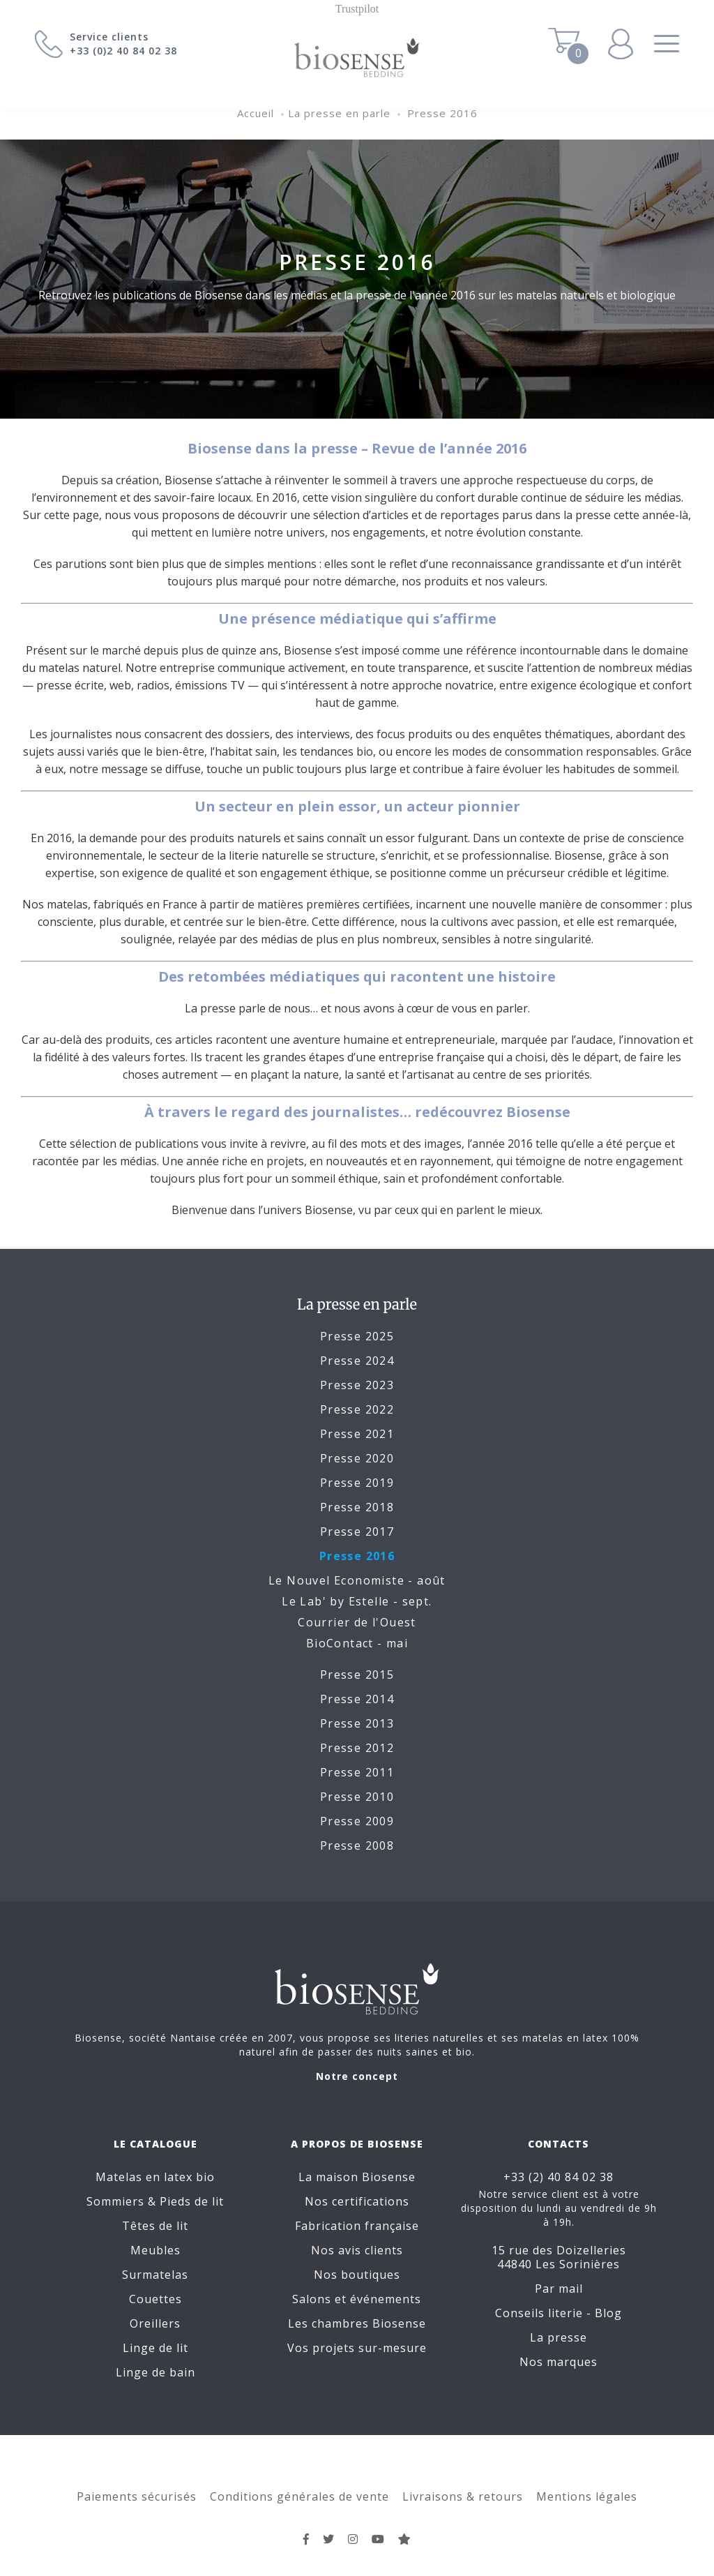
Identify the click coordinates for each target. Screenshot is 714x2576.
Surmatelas (155, 2274)
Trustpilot (357, 9)
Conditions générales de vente (299, 2496)
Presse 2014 (357, 1699)
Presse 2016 (442, 113)
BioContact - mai (357, 1643)
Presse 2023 (357, 1385)
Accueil (255, 113)
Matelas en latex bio (155, 2177)
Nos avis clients (357, 2250)
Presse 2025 (357, 1336)
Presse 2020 (357, 1458)
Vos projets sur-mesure (357, 2348)
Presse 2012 (357, 1748)
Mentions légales (586, 2496)
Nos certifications (357, 2201)
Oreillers (155, 2323)
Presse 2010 (357, 1797)
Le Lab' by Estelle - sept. (357, 1601)
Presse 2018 (357, 1507)
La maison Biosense (357, 2177)
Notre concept (357, 2076)
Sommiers (115, 2201)
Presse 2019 (357, 1483)
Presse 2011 (357, 1772)
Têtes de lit (155, 2225)
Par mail (559, 2288)
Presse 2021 (357, 1434)
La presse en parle (339, 113)
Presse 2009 (357, 1821)
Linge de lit (155, 2348)
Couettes (155, 2299)
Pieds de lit (192, 2201)
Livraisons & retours (462, 2496)
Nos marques (558, 2361)
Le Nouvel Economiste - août (357, 1580)
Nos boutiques (357, 2274)
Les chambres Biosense (357, 2323)
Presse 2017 (357, 1531)
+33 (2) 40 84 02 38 (558, 2177)
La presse (558, 2337)
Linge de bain (155, 2372)
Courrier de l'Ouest (357, 1622)
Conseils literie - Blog (558, 2313)
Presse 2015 (357, 1675)
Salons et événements (356, 2299)
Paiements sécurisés (137, 2496)
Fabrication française (357, 2225)
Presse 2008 (357, 1845)
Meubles (155, 2250)
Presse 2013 (357, 1723)
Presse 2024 (357, 1361)
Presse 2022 (357, 1409)
